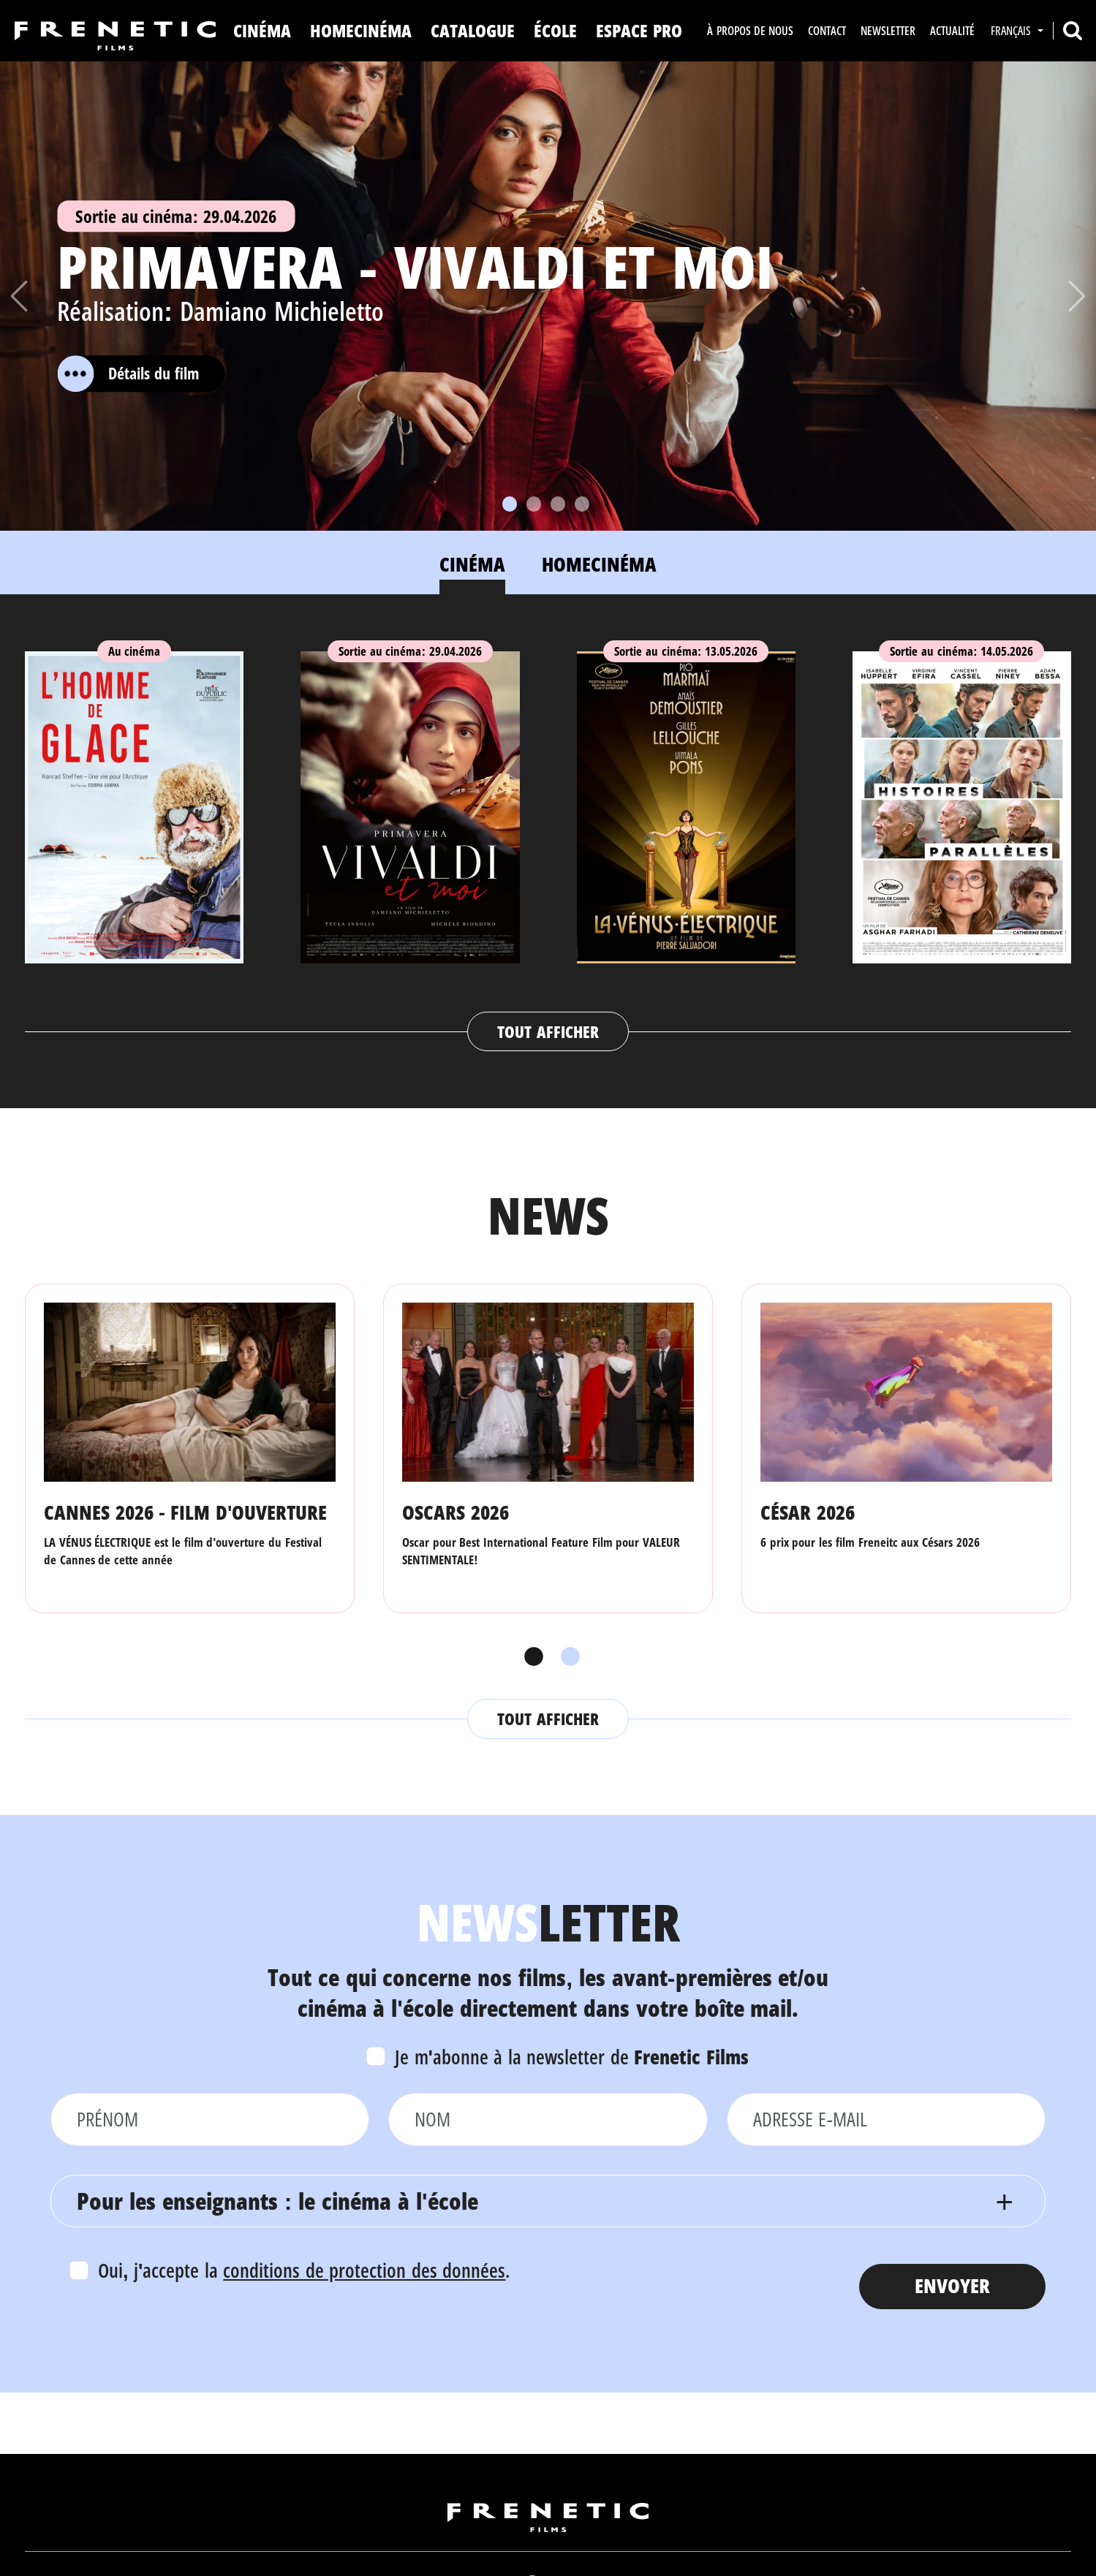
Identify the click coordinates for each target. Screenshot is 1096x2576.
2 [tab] (566, 1657)
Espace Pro (639, 30)
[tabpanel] (548, 837)
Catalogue (473, 30)
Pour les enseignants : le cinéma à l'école (277, 2200)
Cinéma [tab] (472, 563)
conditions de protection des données (364, 2270)
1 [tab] (530, 1657)
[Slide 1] (509, 504)
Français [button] (1012, 31)
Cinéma (262, 30)
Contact (827, 31)
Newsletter (888, 31)
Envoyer (952, 2285)
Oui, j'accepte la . (304, 2270)
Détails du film (128, 373)
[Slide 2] (533, 504)
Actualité (952, 31)
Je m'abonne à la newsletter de (572, 2056)
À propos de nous (750, 31)
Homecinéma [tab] (599, 563)
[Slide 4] (582, 504)
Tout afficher (547, 1031)
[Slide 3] (558, 504)
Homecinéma (361, 30)
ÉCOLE (555, 30)
